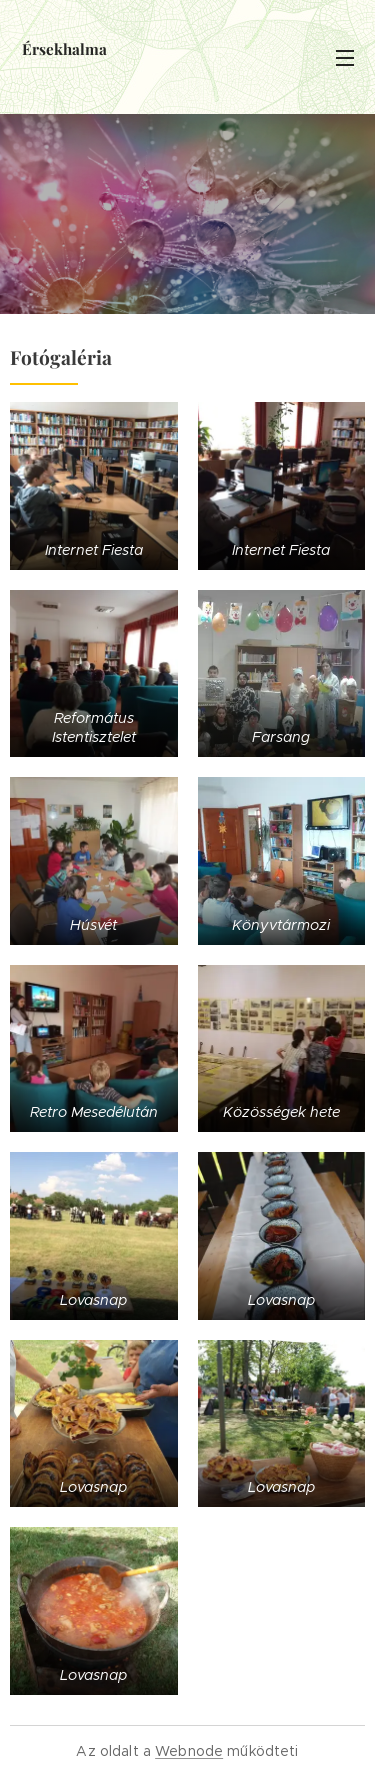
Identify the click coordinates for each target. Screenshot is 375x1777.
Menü (345, 58)
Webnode (189, 1751)
